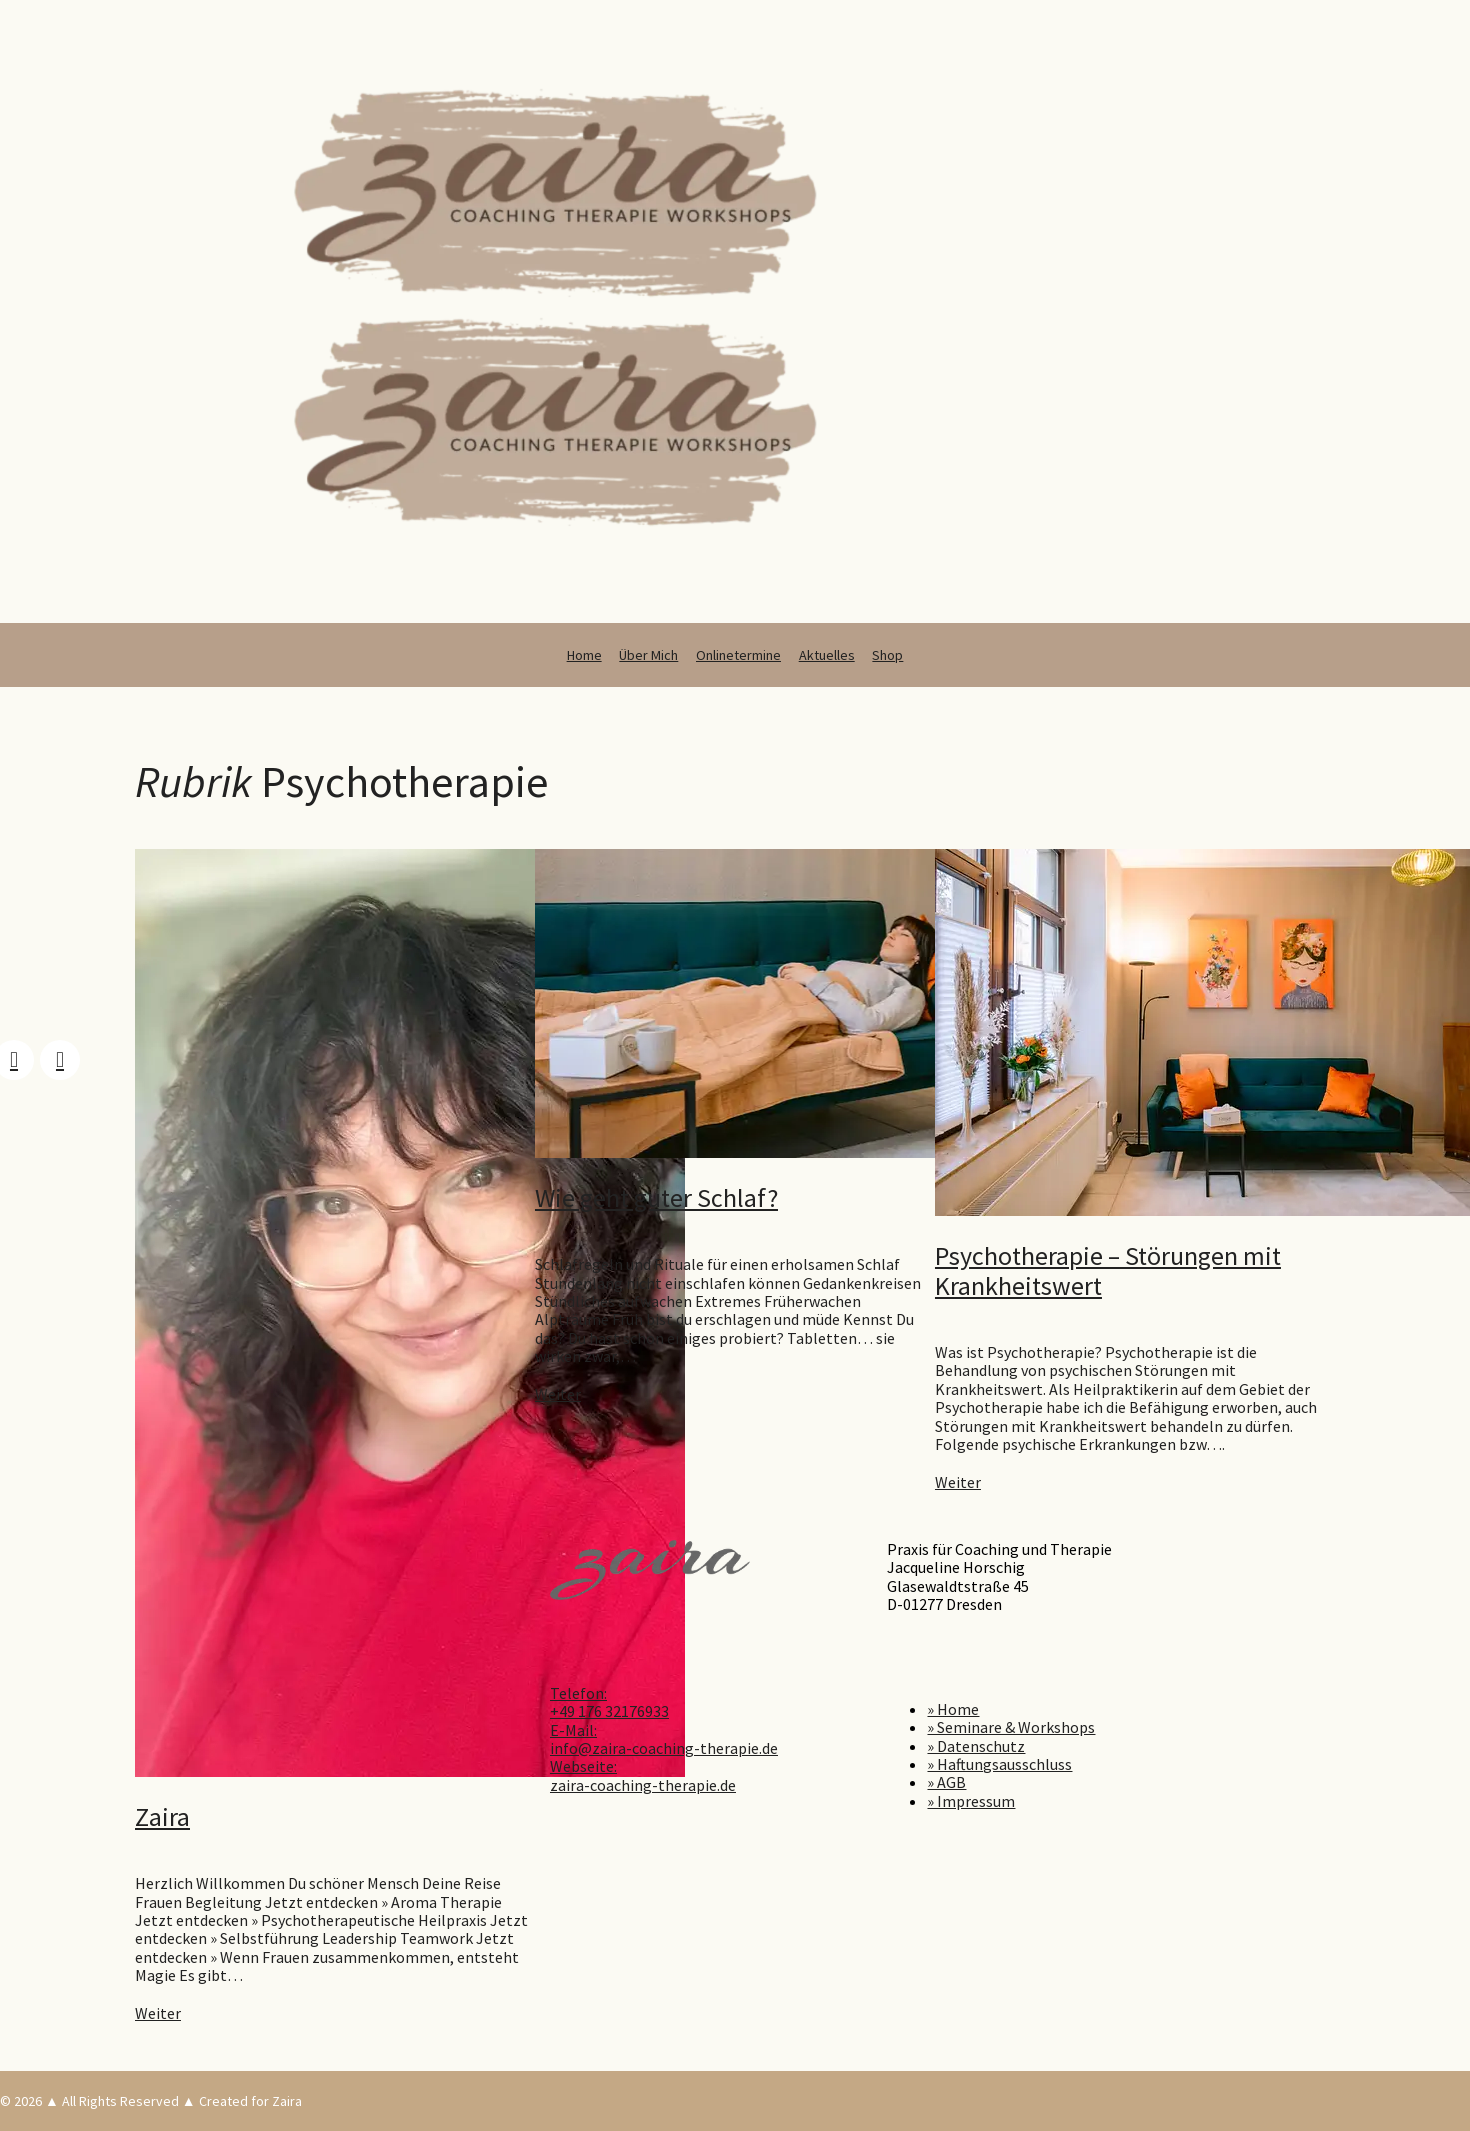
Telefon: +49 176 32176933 (609, 1702)
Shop (887, 655)
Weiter (158, 2013)
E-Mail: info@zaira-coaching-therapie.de (664, 1739)
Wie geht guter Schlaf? (656, 1197)
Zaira (162, 1816)
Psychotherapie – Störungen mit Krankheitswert (1108, 1270)
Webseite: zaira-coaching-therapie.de (643, 1775)
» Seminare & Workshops (1011, 1727)
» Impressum (971, 1801)
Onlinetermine (738, 655)
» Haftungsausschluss (999, 1764)
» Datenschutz (976, 1746)
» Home (953, 1709)
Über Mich (648, 655)
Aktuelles (827, 655)
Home (584, 655)
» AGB (946, 1782)
